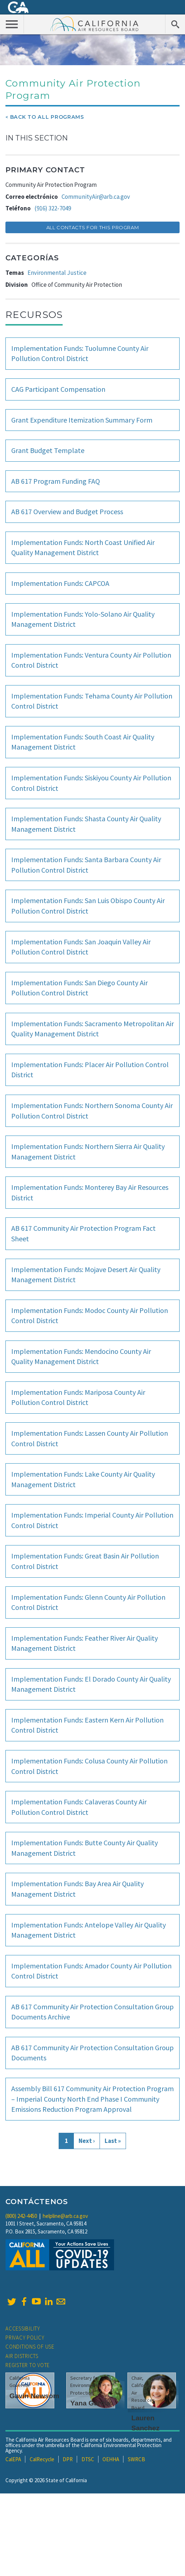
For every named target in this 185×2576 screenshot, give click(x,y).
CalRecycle (42, 2459)
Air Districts (21, 2356)
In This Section (36, 138)
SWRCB (136, 2459)
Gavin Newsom (34, 2396)
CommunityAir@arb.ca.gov (96, 197)
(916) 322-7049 (52, 208)
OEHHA (110, 2459)
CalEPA (13, 2459)
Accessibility (22, 2328)
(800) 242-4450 (21, 2215)
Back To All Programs (47, 117)
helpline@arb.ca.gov (65, 2215)
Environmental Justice (57, 273)
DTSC (87, 2459)
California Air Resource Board (94, 23)
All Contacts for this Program (92, 227)
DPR (68, 2459)
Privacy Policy (25, 2337)
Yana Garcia (90, 2403)
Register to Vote (27, 2365)
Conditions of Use (29, 2346)
